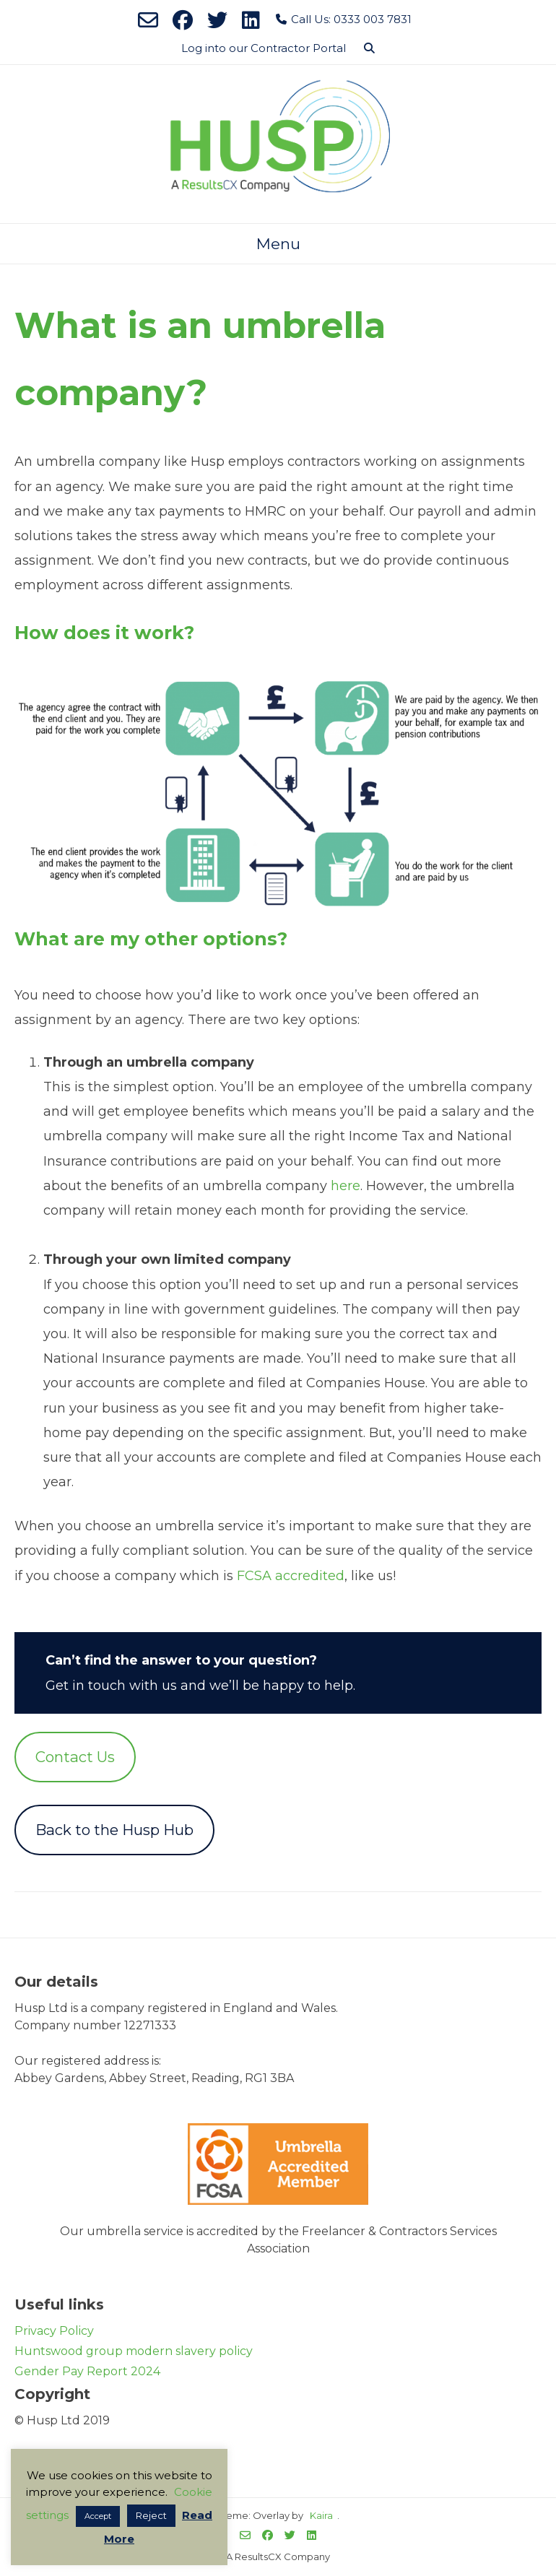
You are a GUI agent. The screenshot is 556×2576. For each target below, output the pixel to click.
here (345, 1186)
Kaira (321, 2515)
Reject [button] (151, 2515)
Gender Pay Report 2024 (87, 2371)
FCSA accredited (290, 1576)
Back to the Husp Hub (114, 1830)
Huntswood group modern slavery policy (133, 2351)
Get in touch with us (111, 1686)
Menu (278, 244)
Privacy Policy (54, 2331)
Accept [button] (97, 2516)
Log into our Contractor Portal (263, 48)
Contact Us (75, 1757)
